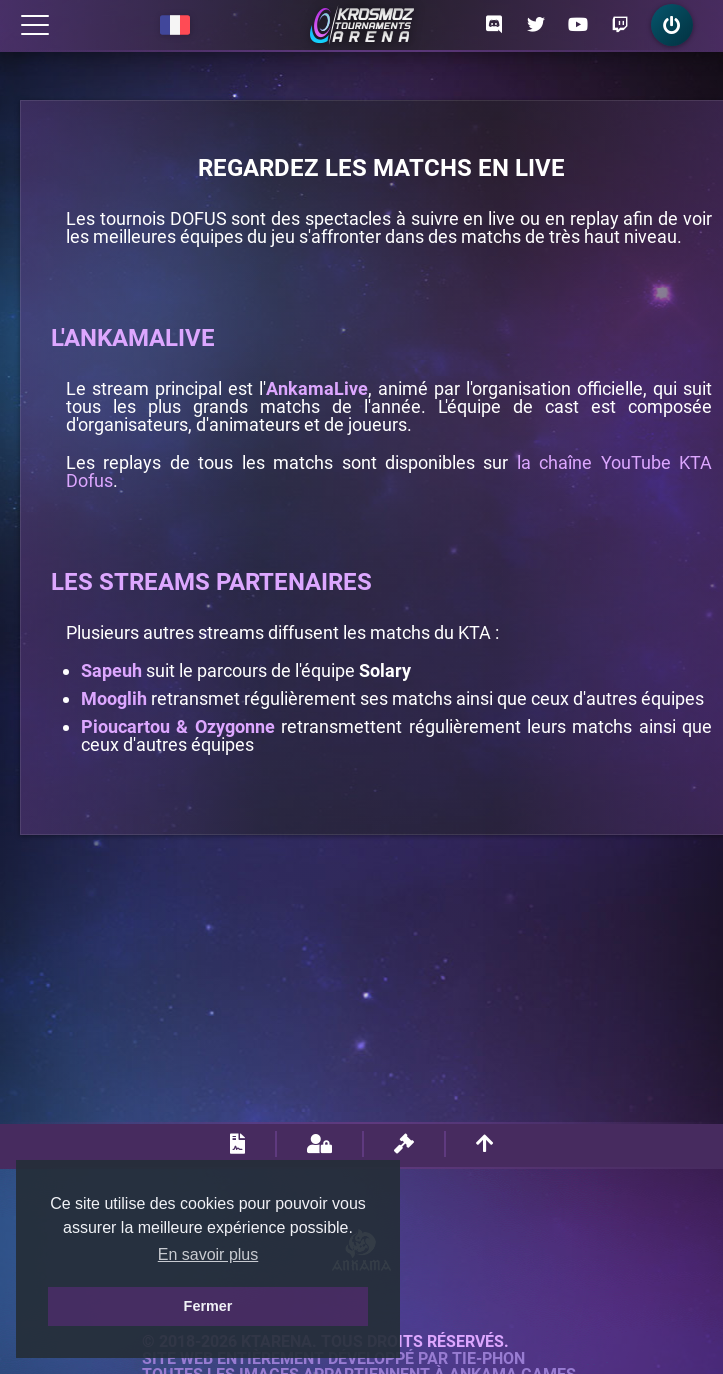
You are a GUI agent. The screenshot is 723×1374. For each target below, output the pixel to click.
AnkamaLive (317, 388)
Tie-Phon (488, 1359)
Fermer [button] (208, 1306)
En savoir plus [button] (208, 1254)
